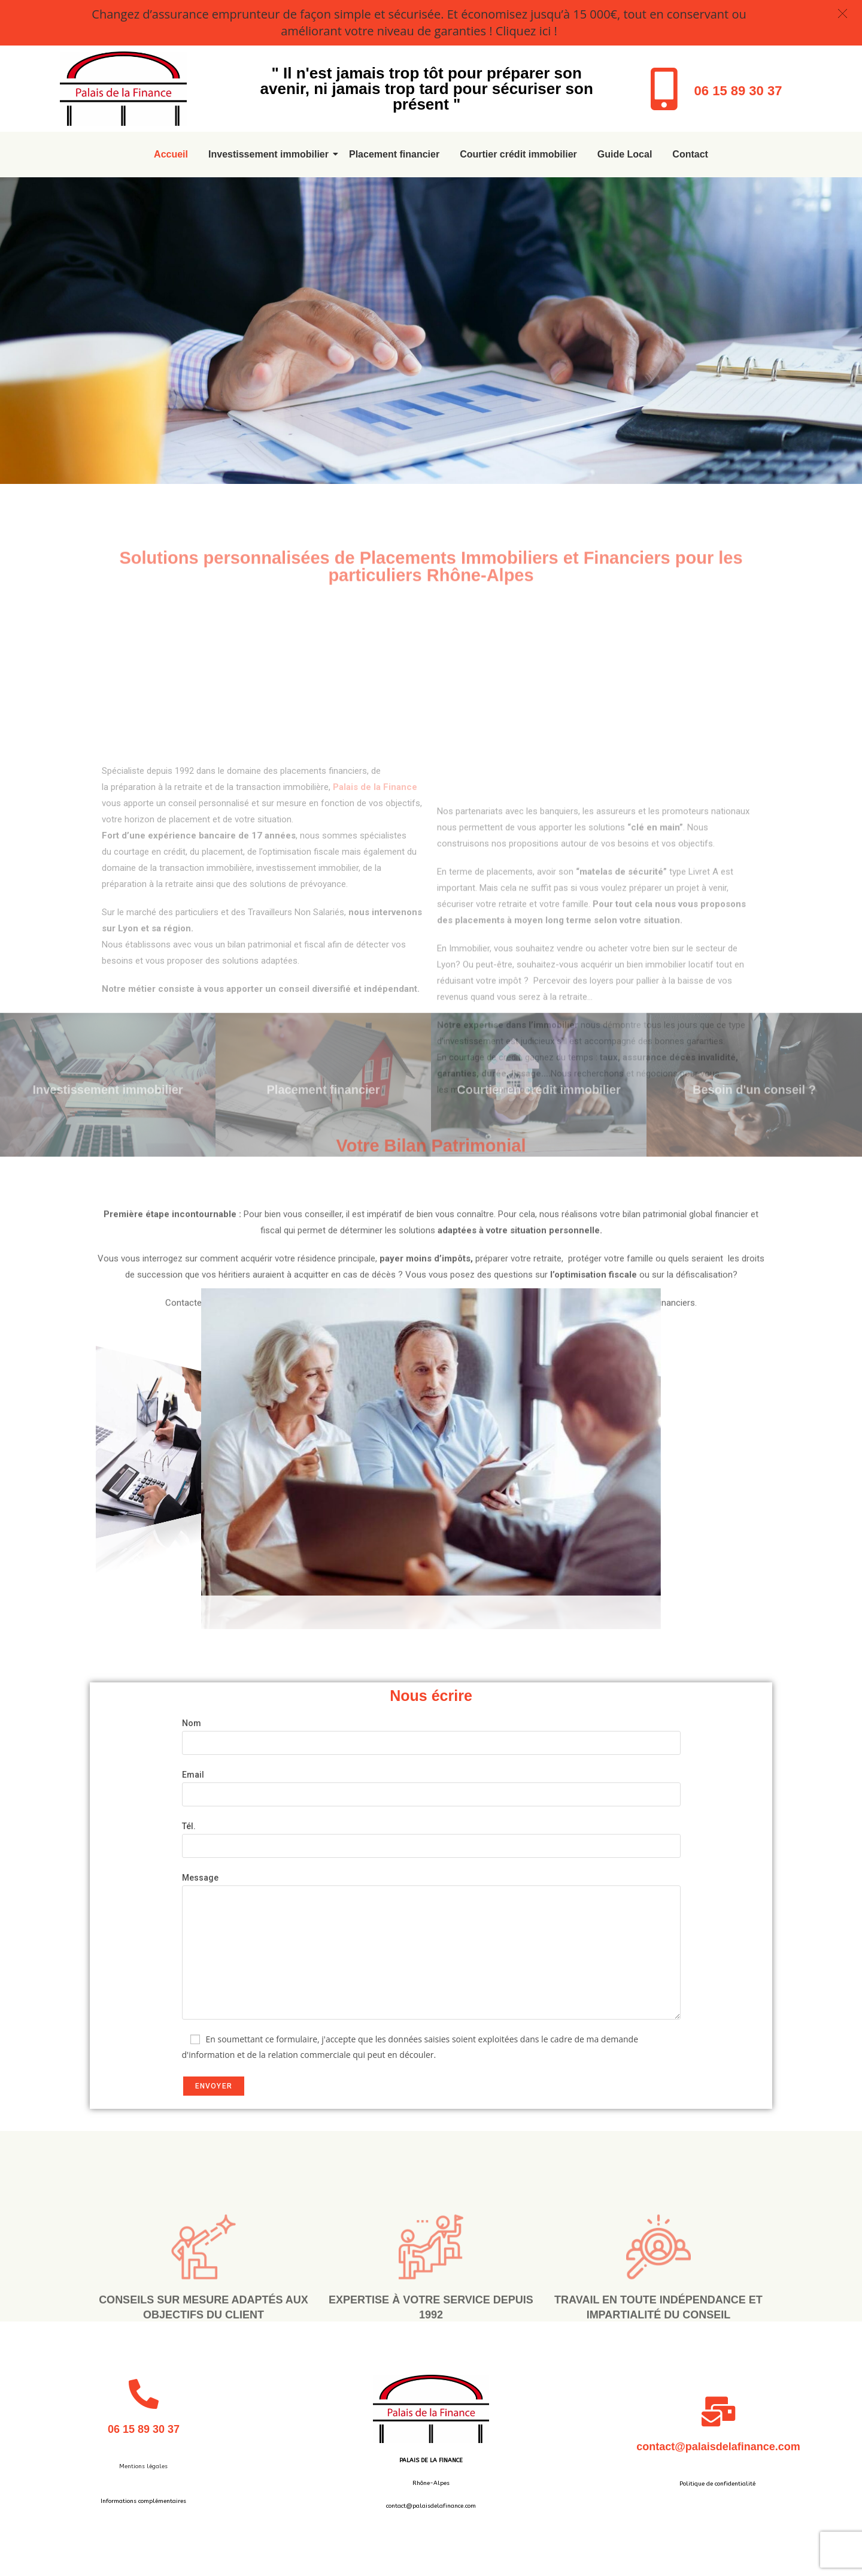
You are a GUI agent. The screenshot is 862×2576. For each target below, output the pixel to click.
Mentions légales (143, 2466)
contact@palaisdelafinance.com (718, 2447)
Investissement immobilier (270, 154)
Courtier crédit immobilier (518, 154)
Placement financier (394, 154)
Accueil (171, 154)
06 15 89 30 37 (738, 90)
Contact (690, 154)
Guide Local (624, 154)
